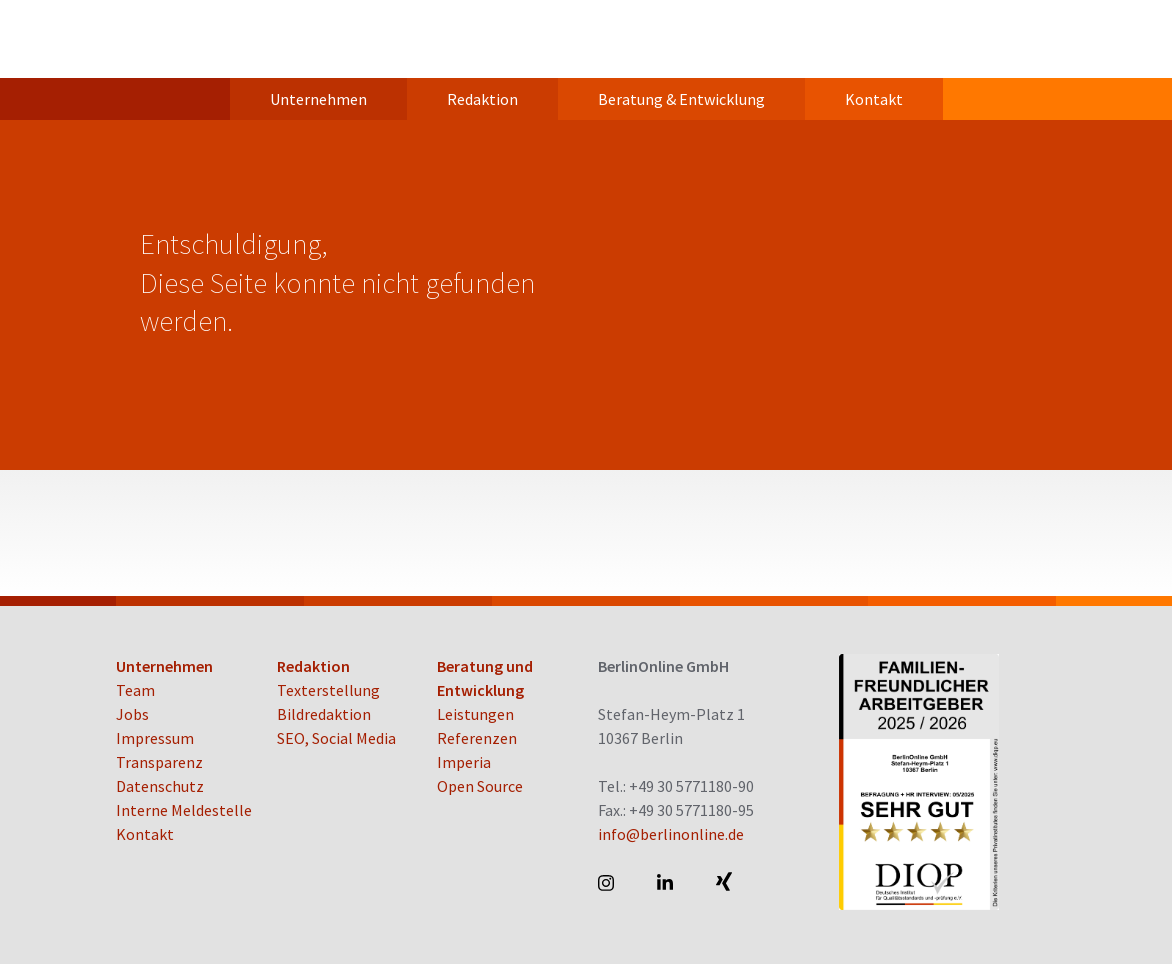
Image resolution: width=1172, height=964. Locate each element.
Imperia (464, 762)
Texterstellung (328, 690)
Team (135, 690)
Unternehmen (318, 99)
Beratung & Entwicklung (681, 99)
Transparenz (159, 762)
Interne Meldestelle (184, 810)
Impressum (155, 738)
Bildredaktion (324, 714)
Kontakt (874, 99)
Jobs (132, 714)
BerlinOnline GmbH (196, 39)
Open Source (480, 786)
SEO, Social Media (336, 738)
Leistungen (475, 714)
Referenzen (477, 738)
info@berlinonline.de (671, 834)
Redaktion (482, 99)
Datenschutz (160, 786)
